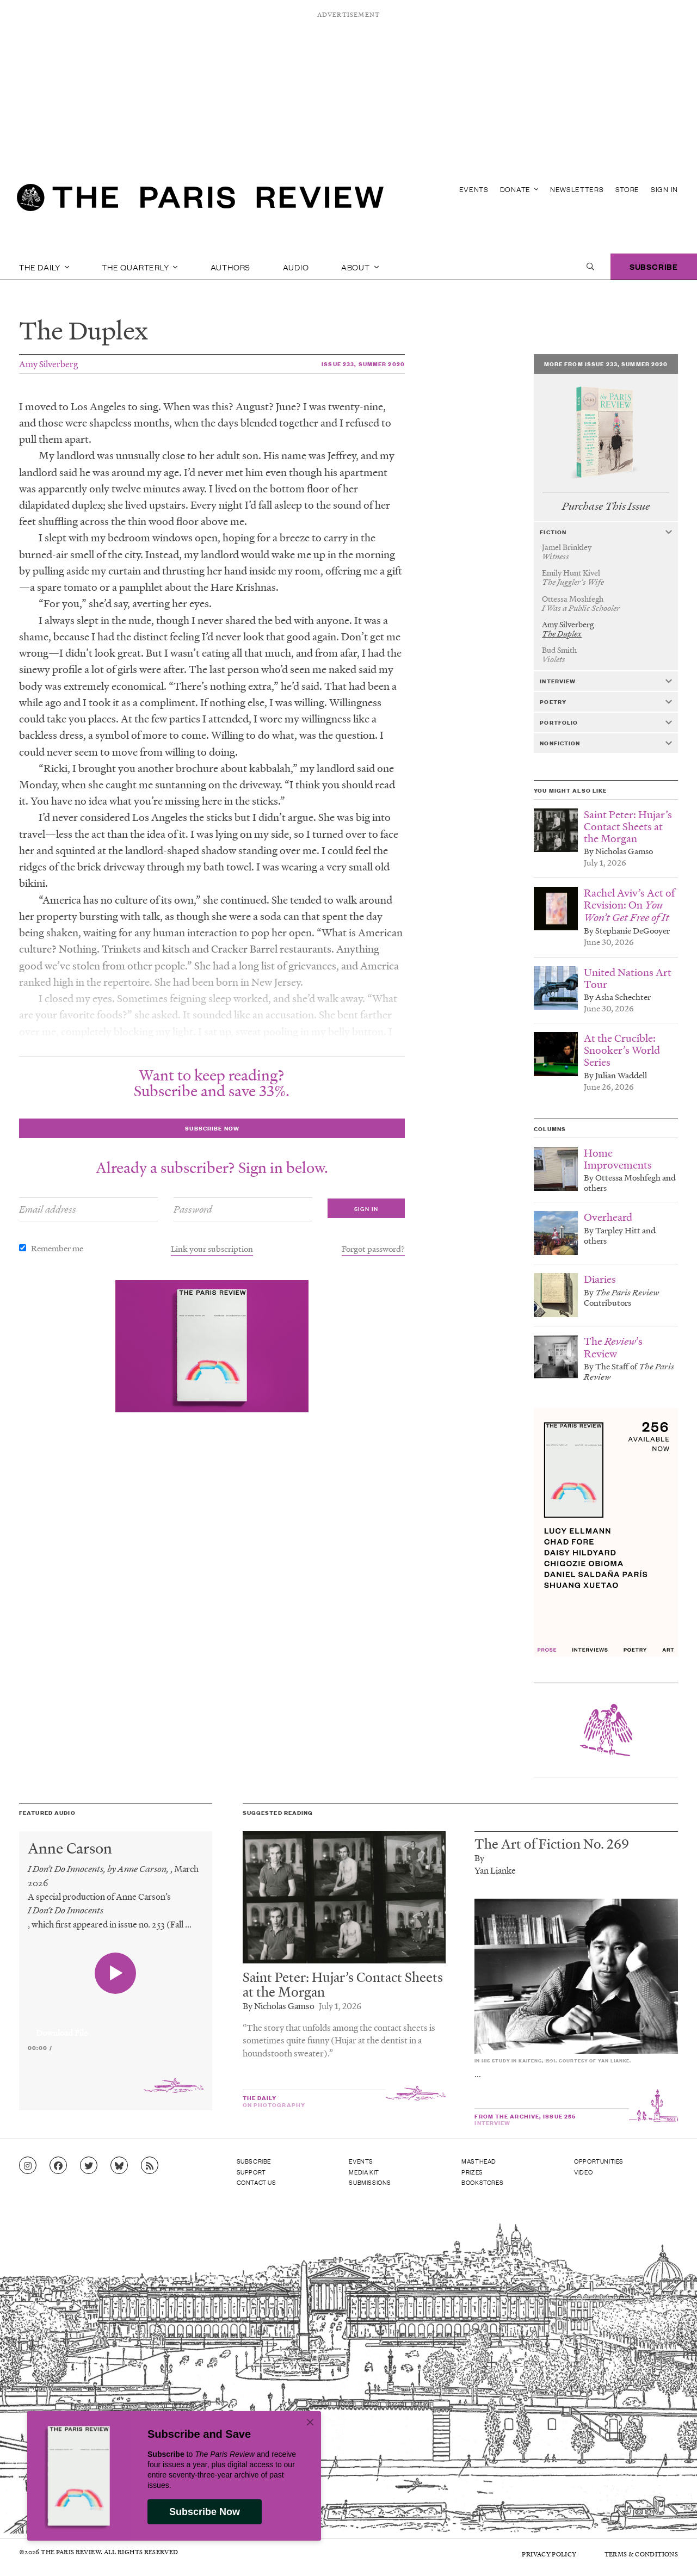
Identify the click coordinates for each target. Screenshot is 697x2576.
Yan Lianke (495, 1870)
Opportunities (599, 2161)
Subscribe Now (204, 2511)
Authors (231, 267)
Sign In (664, 189)
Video (583, 2172)
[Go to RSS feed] (149, 2166)
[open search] (590, 267)
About (360, 267)
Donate (519, 189)
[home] (200, 201)
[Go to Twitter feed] (88, 2166)
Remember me (57, 1248)
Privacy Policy (549, 2554)
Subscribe (654, 266)
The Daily (44, 267)
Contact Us (256, 2182)
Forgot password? (373, 1249)
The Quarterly (140, 267)
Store (627, 189)
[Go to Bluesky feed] (119, 2166)
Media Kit (364, 2172)
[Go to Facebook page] (58, 2166)
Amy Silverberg (48, 363)
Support (251, 2172)
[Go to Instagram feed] (27, 2166)
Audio (296, 267)
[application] (115, 2026)
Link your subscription (212, 1249)
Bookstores (482, 2182)
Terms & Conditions (641, 2554)
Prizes (472, 2172)
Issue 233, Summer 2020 (363, 363)
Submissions (370, 2182)
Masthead (478, 2161)
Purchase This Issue (606, 506)
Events (474, 189)
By (479, 1857)
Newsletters (577, 189)
